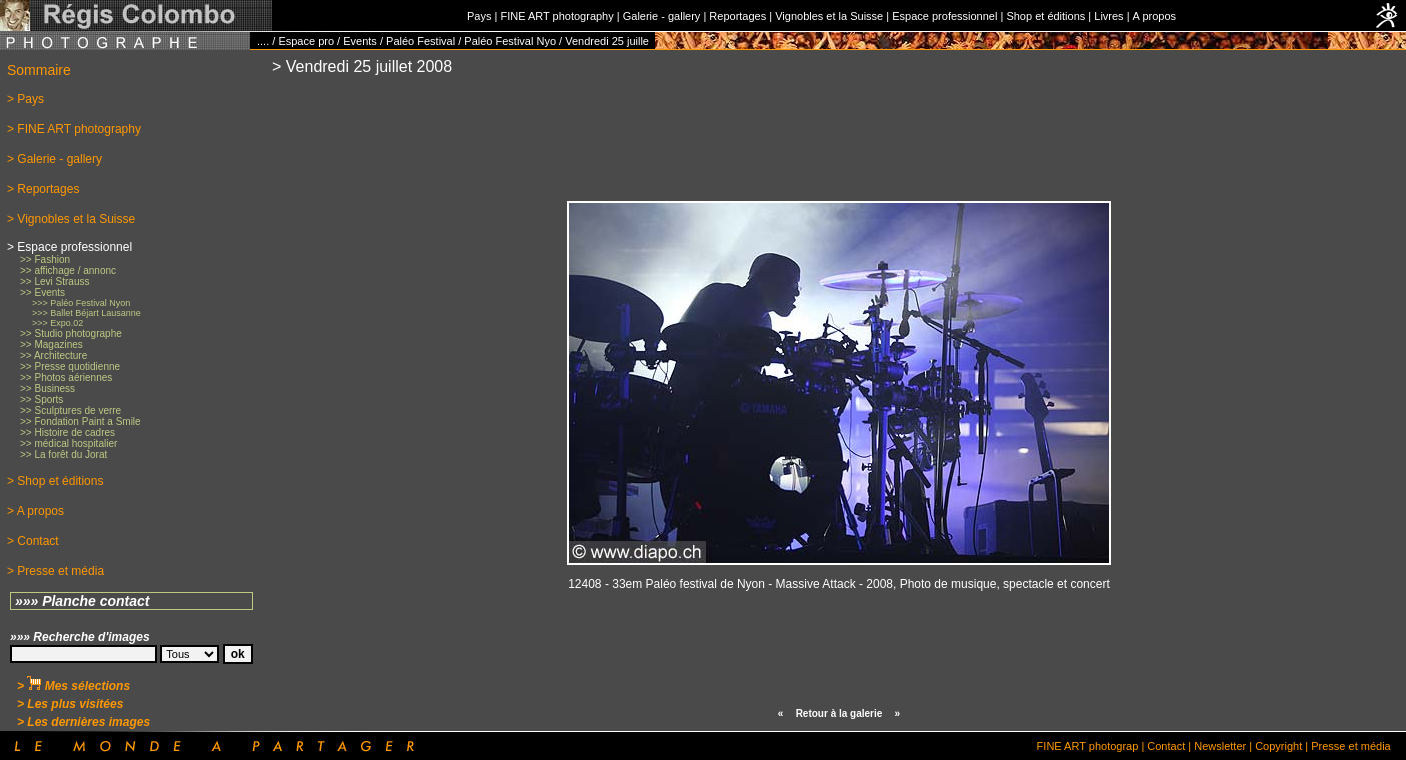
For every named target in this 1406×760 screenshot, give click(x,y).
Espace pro (306, 41)
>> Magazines (51, 344)
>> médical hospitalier (68, 443)
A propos (1154, 16)
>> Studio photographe (71, 333)
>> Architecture (53, 355)
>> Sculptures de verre (70, 410)
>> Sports (41, 399)
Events (360, 41)
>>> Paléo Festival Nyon (81, 303)
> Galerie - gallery (54, 159)
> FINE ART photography (74, 129)
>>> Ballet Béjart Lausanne (86, 313)
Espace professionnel (944, 16)
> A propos (35, 511)
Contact (1166, 746)
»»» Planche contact (82, 601)
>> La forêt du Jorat (63, 454)
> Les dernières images (83, 722)
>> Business (47, 388)
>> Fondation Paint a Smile (80, 421)
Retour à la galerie (839, 713)
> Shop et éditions (55, 481)
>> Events (42, 292)
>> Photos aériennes (66, 377)
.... (263, 41)
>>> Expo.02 (57, 323)
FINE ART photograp (1088, 746)
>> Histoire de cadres (67, 432)
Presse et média (1350, 746)
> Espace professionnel (69, 247)
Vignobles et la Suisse (829, 16)
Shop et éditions (1045, 16)
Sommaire (39, 70)
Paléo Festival (420, 41)
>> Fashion (45, 259)
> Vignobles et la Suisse (71, 219)
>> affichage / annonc (68, 270)
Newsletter (1220, 746)
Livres (1108, 16)
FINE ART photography (556, 16)
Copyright (1278, 746)
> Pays (25, 99)
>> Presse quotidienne (70, 366)
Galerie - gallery (662, 16)
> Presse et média (55, 571)
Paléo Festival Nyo (510, 41)
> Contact (33, 541)
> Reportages (43, 189)
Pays (479, 16)
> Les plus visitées (70, 704)
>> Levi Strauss (54, 281)
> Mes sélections (73, 686)
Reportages (737, 16)
